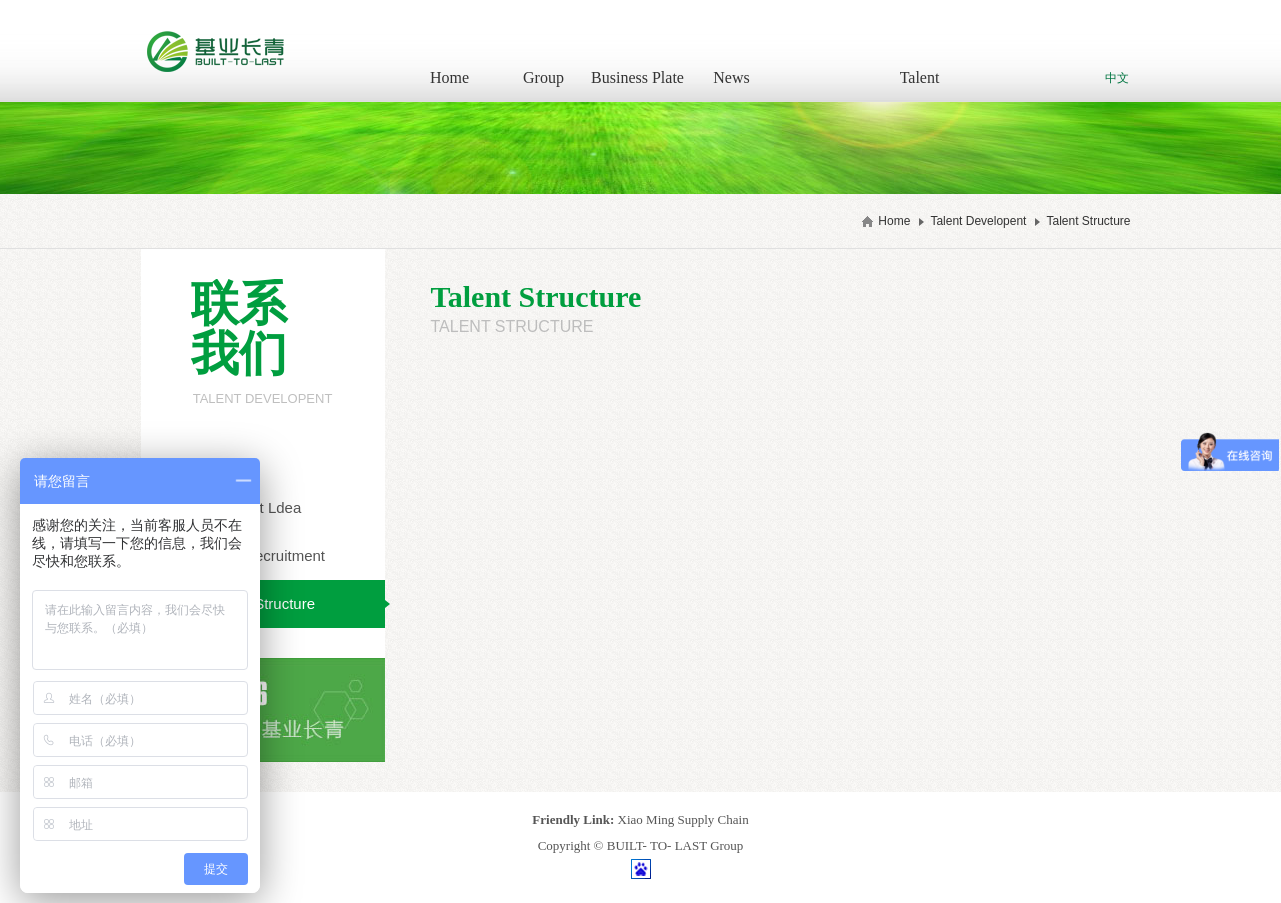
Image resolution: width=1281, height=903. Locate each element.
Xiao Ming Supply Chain (683, 819)
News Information (731, 85)
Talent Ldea (263, 507)
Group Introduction (543, 85)
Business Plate (637, 77)
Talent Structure (1088, 221)
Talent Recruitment (262, 555)
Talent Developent (920, 85)
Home (449, 77)
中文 (1117, 78)
